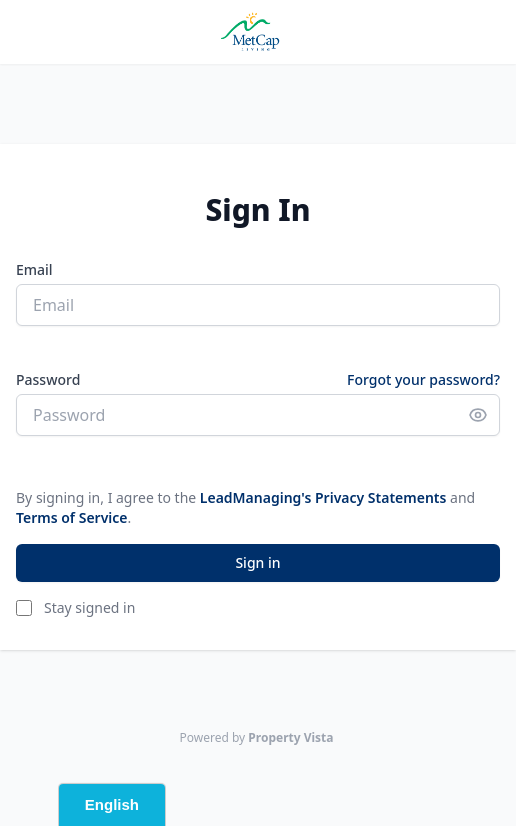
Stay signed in (89, 607)
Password (48, 379)
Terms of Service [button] (72, 517)
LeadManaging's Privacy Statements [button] (323, 497)
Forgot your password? (423, 379)
